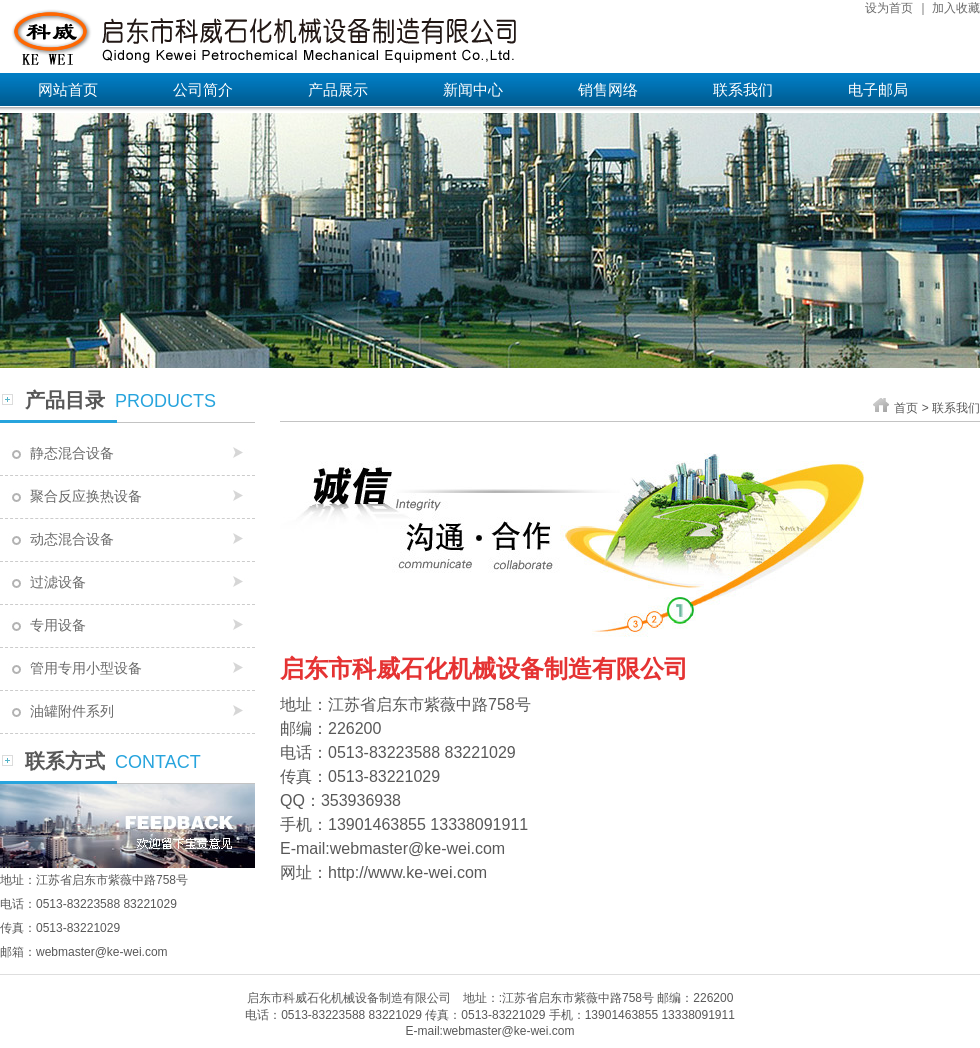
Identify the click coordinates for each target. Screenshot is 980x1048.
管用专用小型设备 (86, 668)
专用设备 (58, 625)
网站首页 (68, 89)
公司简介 (203, 89)
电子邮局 (878, 89)
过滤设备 (58, 582)
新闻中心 (473, 89)
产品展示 (338, 89)
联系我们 (743, 89)
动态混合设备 (72, 539)
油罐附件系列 (72, 711)
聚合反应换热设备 (86, 496)
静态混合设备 (72, 453)
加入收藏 (956, 8)
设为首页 (889, 8)
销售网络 (608, 89)
